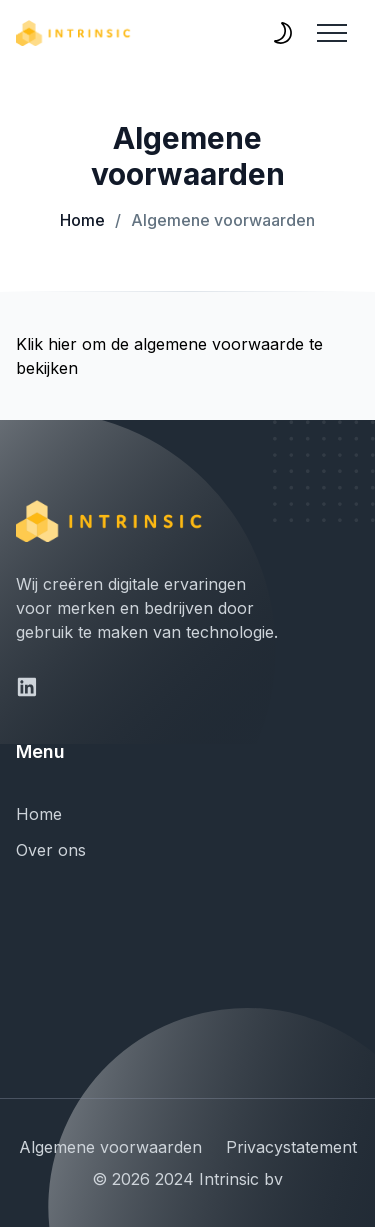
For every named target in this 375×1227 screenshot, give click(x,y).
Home (82, 220)
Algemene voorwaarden (215, 220)
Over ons (51, 850)
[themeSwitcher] (283, 33)
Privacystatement (291, 1147)
